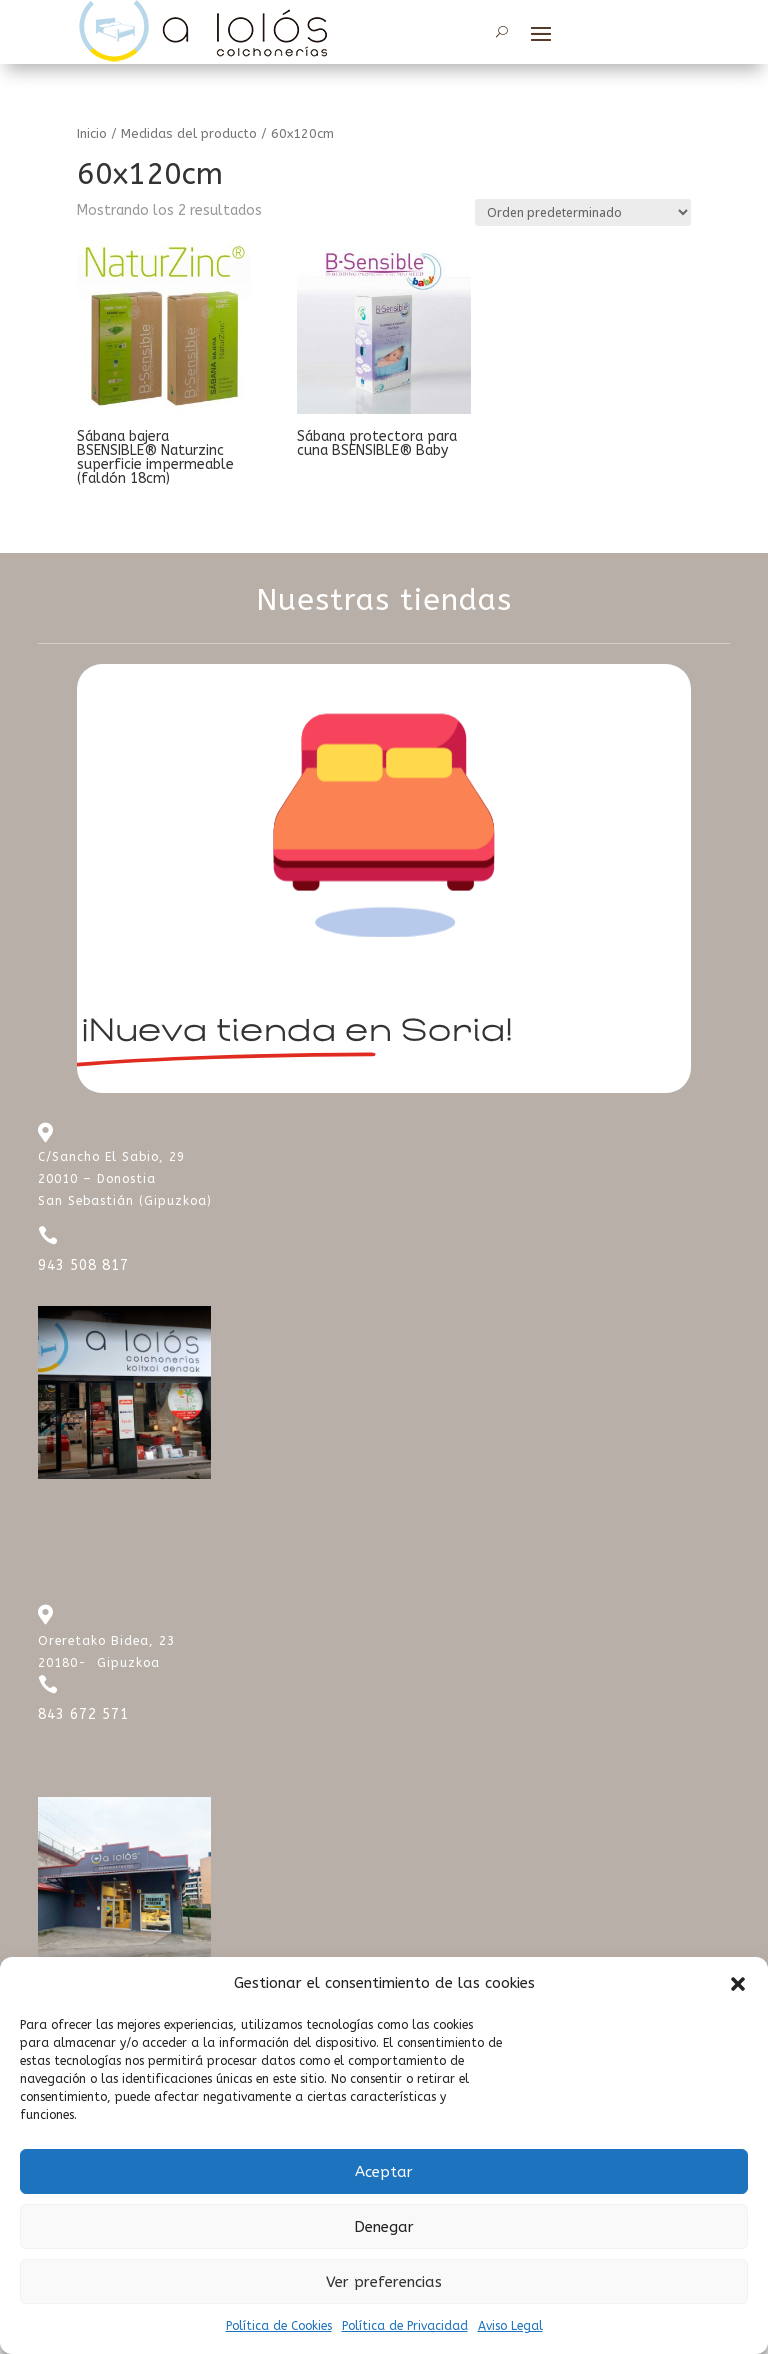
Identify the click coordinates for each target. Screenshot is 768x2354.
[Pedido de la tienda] (583, 212)
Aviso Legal (510, 2326)
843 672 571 (83, 1714)
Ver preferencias (384, 2282)
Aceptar (384, 2172)
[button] (738, 1984)
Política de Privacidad (405, 2326)
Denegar (384, 2227)
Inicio (92, 133)
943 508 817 (83, 1265)
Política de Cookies (279, 2326)
